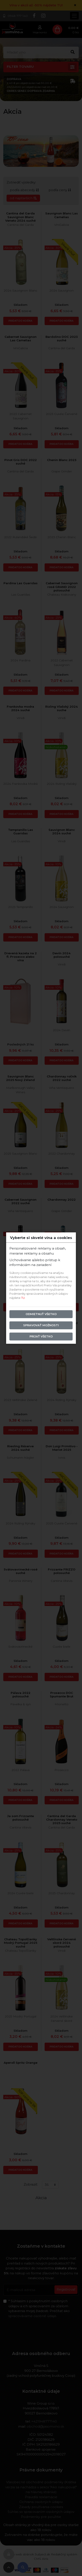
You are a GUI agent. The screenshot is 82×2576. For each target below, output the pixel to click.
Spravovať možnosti (41, 1325)
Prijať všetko (41, 1336)
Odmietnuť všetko (41, 1314)
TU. (23, 1298)
